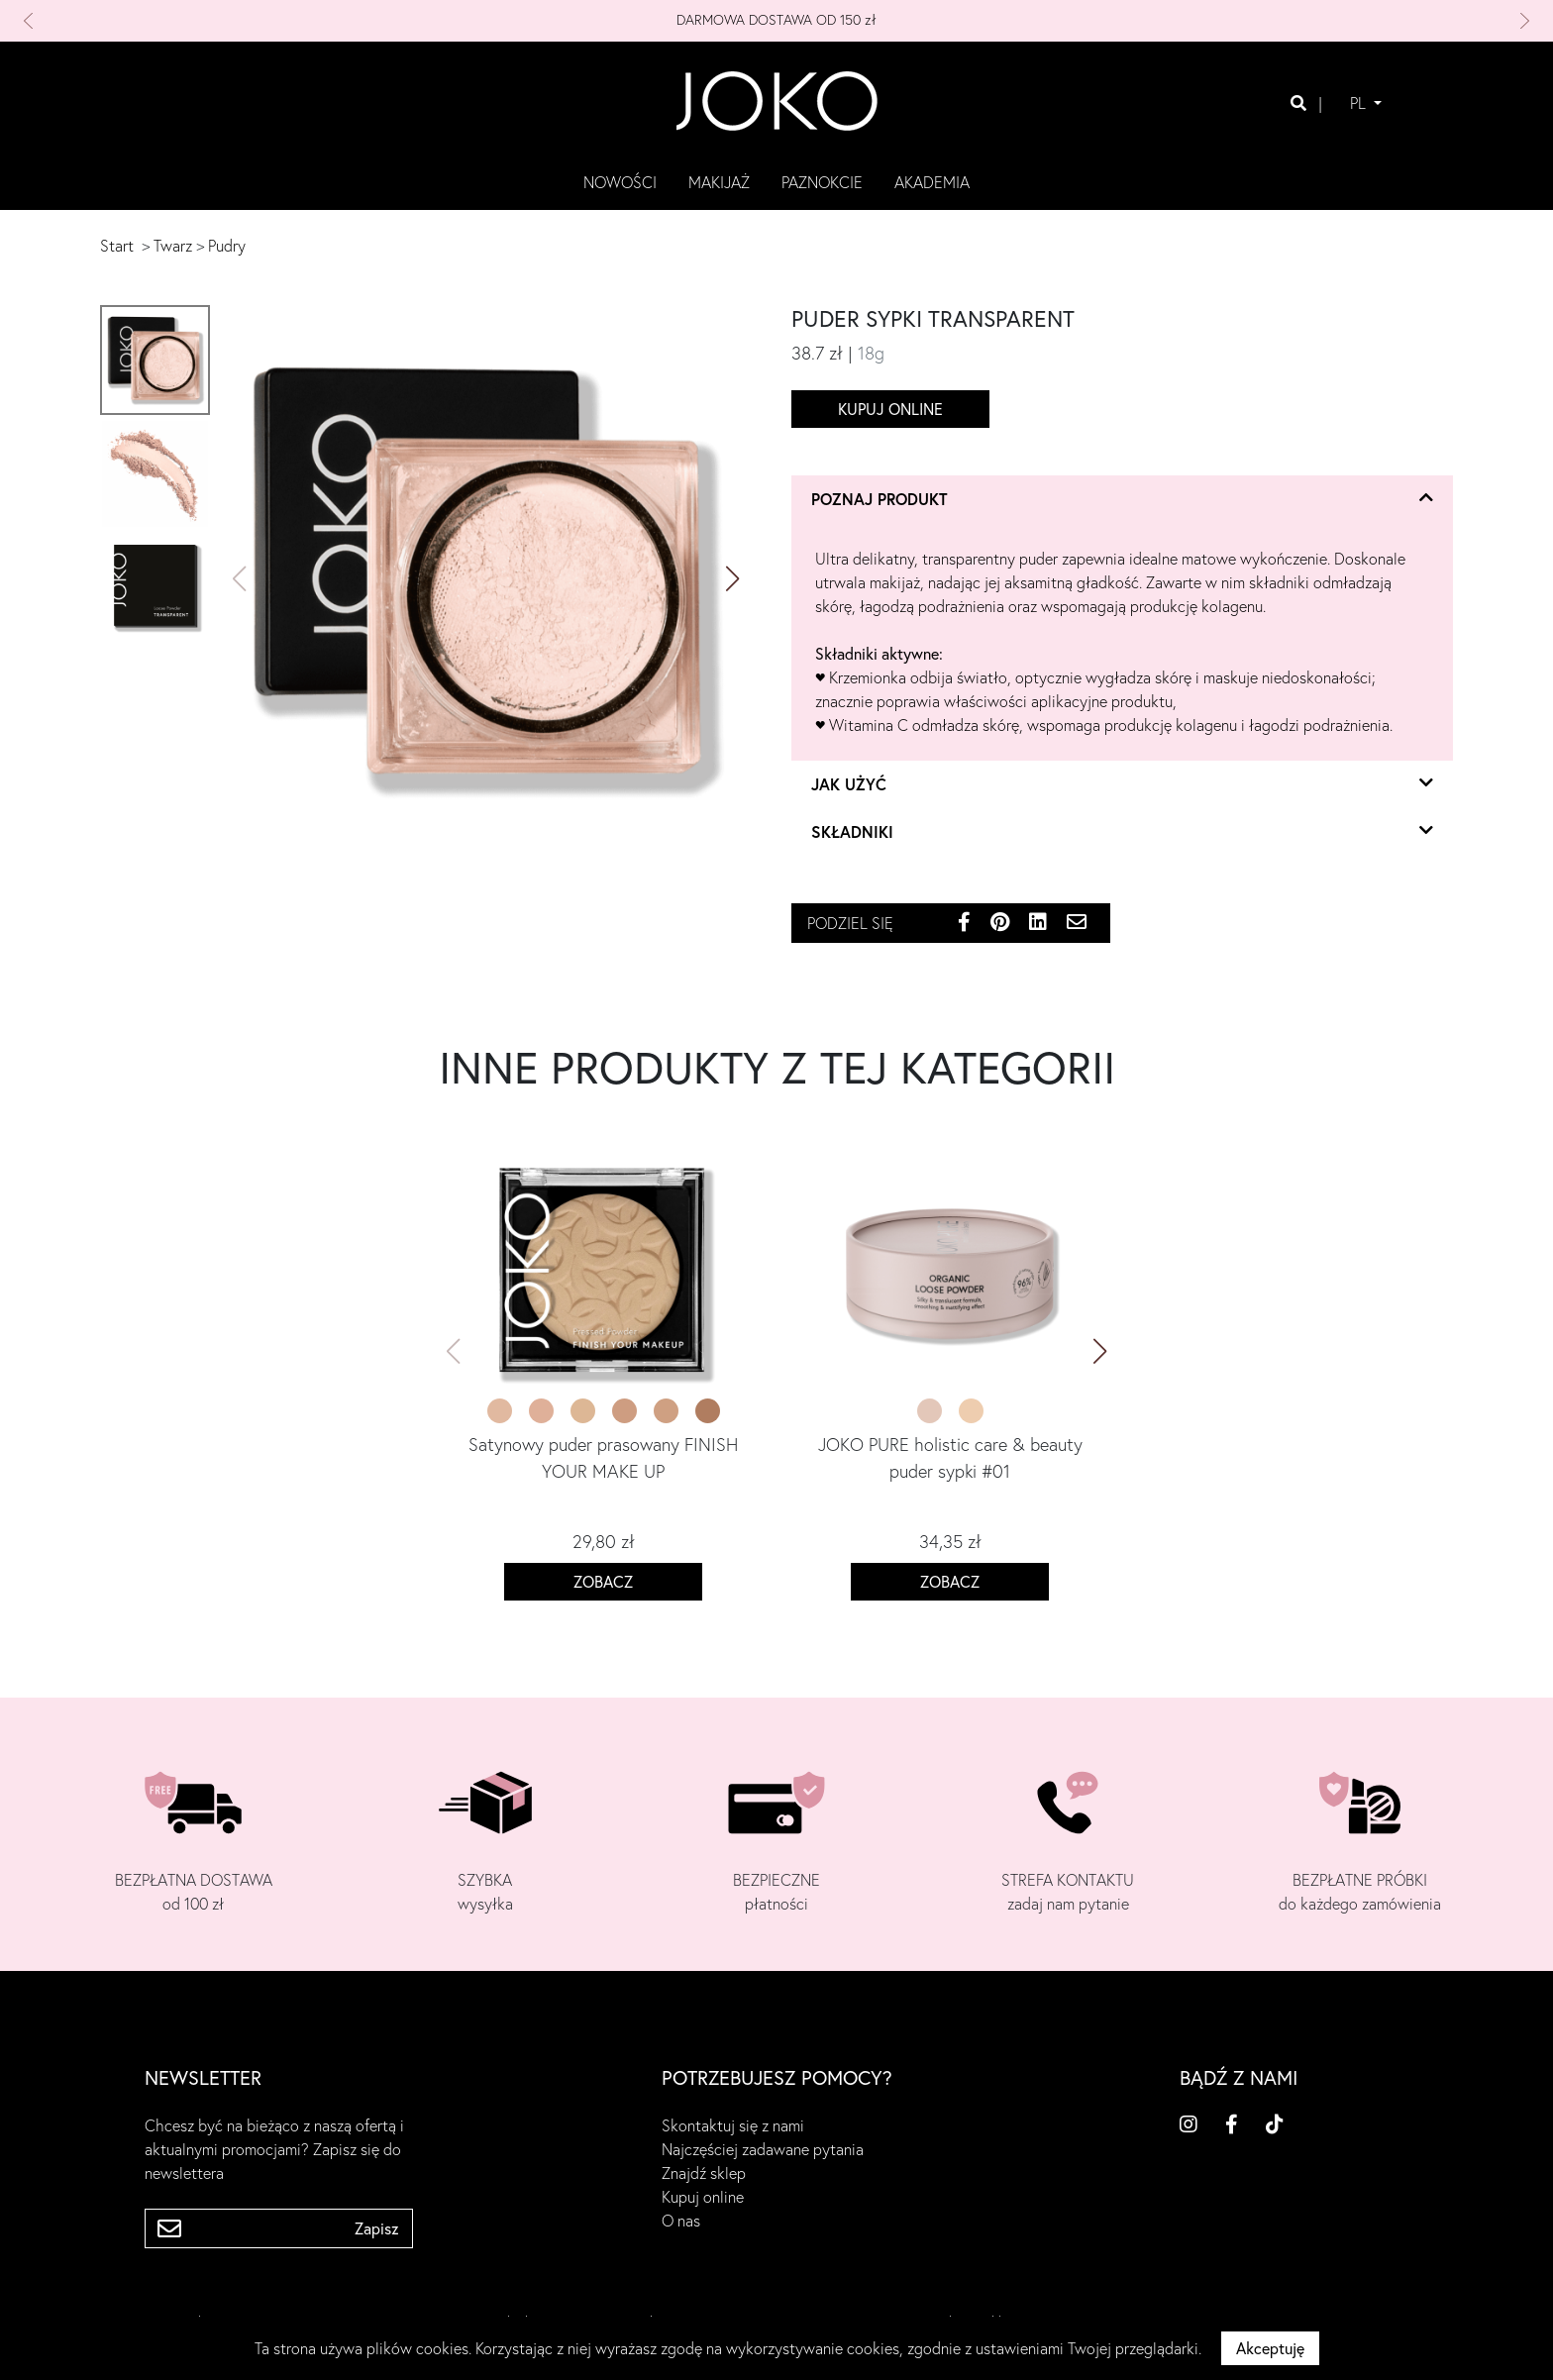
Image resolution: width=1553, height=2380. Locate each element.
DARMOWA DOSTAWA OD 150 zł (776, 20)
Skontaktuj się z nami (733, 2125)
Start (117, 246)
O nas (681, 2220)
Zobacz (603, 1582)
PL (1360, 103)
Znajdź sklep (704, 2173)
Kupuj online (890, 409)
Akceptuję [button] (1270, 2348)
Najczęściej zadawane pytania (763, 2149)
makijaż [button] (719, 182)
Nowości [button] (620, 182)
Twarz (173, 246)
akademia (932, 182)
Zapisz (377, 2228)
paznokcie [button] (822, 182)
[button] (136, 21)
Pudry (227, 246)
